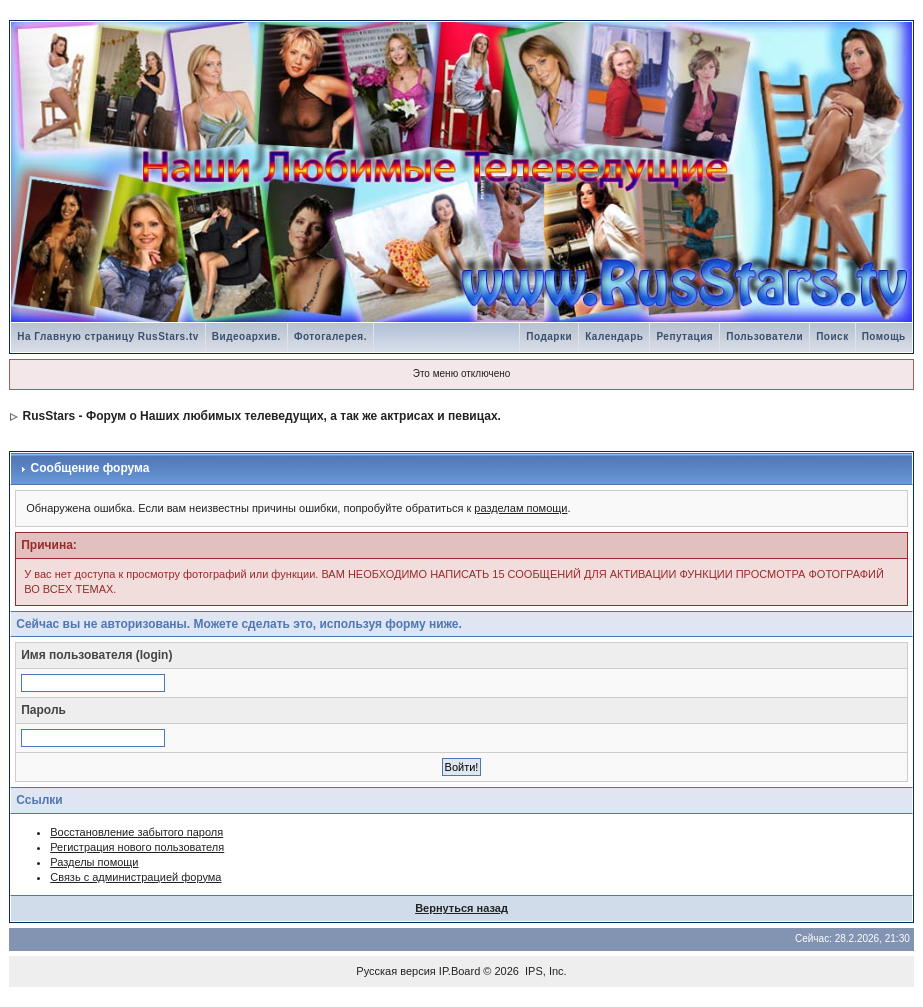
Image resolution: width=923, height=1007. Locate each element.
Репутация (684, 336)
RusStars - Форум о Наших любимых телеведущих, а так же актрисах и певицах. (262, 416)
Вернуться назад (461, 908)
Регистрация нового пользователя (137, 847)
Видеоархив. (246, 336)
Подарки (549, 336)
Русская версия (395, 971)
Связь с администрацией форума (135, 877)
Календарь (614, 336)
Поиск (832, 336)
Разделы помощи (94, 862)
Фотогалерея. (330, 336)
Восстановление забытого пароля (136, 832)
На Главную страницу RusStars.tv (108, 336)
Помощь (884, 336)
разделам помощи (520, 508)
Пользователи (764, 336)
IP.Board (459, 971)
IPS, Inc (544, 971)
